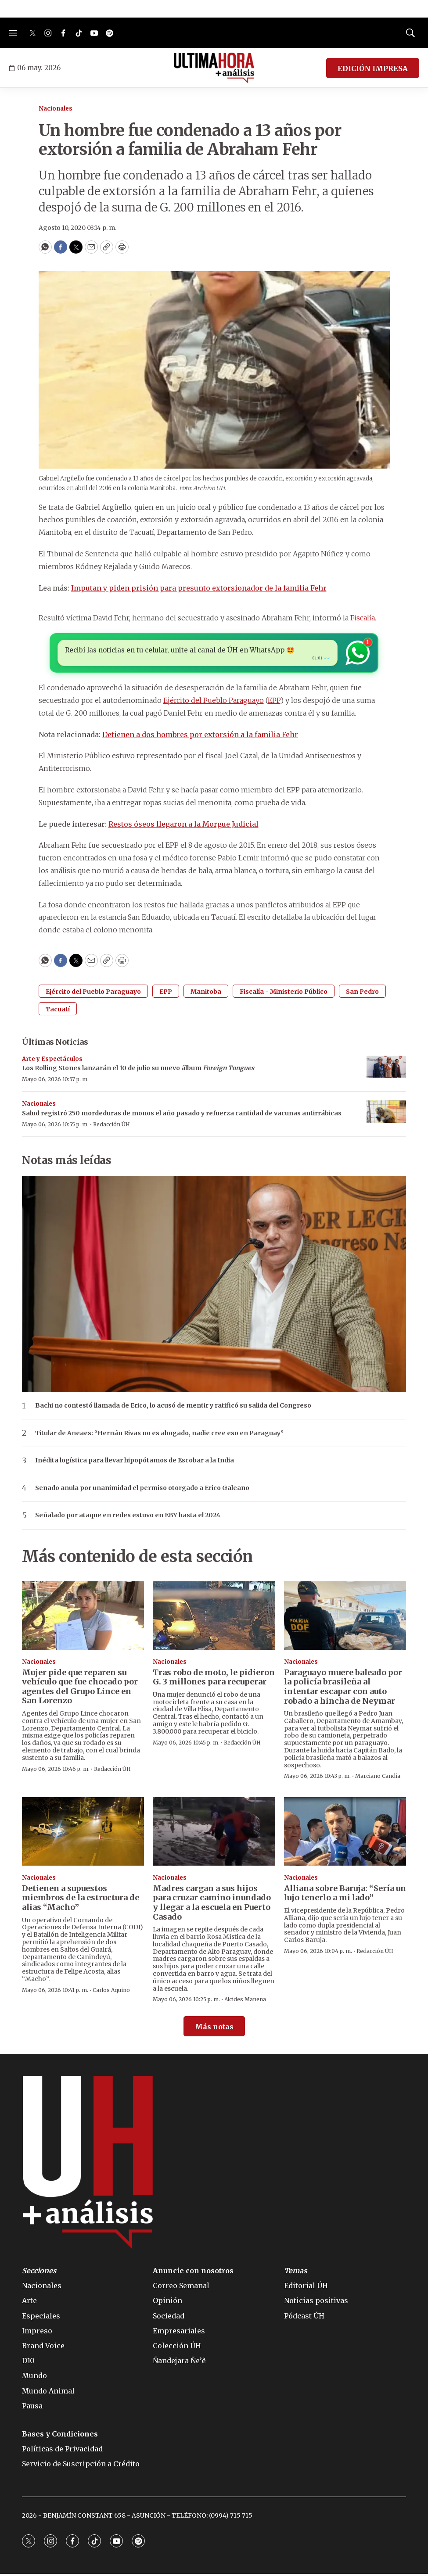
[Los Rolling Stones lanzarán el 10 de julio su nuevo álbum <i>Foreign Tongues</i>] (386, 1068)
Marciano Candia (377, 1778)
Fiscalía (362, 617)
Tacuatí (58, 1011)
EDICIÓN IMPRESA (373, 68)
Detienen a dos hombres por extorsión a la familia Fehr (200, 736)
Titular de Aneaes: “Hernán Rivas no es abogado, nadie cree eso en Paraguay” (159, 1435)
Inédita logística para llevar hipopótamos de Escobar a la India (134, 1462)
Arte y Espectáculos (52, 1060)
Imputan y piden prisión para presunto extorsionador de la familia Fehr (199, 588)
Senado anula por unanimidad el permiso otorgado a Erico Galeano (142, 1490)
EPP (274, 702)
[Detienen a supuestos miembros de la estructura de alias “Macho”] (83, 1833)
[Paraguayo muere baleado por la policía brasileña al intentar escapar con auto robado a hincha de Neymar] (345, 1617)
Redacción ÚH (111, 1126)
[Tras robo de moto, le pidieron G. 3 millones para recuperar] (214, 1617)
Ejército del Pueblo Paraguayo (213, 702)
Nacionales (55, 108)
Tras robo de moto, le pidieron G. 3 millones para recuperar (214, 1679)
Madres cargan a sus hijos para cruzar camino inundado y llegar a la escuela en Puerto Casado (212, 1904)
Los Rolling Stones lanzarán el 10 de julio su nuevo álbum (138, 1070)
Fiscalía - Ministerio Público (283, 993)
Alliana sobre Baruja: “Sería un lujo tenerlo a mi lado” (345, 1895)
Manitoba (206, 993)
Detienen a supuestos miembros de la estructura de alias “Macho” (80, 1899)
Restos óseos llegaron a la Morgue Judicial (183, 825)
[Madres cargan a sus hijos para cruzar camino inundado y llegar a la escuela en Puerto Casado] (214, 1833)
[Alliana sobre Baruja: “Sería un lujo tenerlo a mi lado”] (345, 1833)
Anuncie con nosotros (193, 2273)
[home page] (214, 68)
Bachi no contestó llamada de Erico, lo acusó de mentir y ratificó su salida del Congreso (173, 1407)
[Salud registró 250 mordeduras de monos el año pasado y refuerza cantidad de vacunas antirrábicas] (386, 1114)
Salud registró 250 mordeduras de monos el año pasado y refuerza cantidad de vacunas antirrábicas (182, 1115)
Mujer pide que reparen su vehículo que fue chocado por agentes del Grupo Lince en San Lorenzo (80, 1688)
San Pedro (362, 993)
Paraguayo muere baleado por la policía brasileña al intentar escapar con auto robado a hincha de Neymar (343, 1688)
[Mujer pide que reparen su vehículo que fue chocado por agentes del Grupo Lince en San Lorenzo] (83, 1617)
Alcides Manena (245, 2001)
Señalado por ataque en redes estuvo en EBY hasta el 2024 (127, 1517)
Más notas (214, 2028)
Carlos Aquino (111, 1991)
